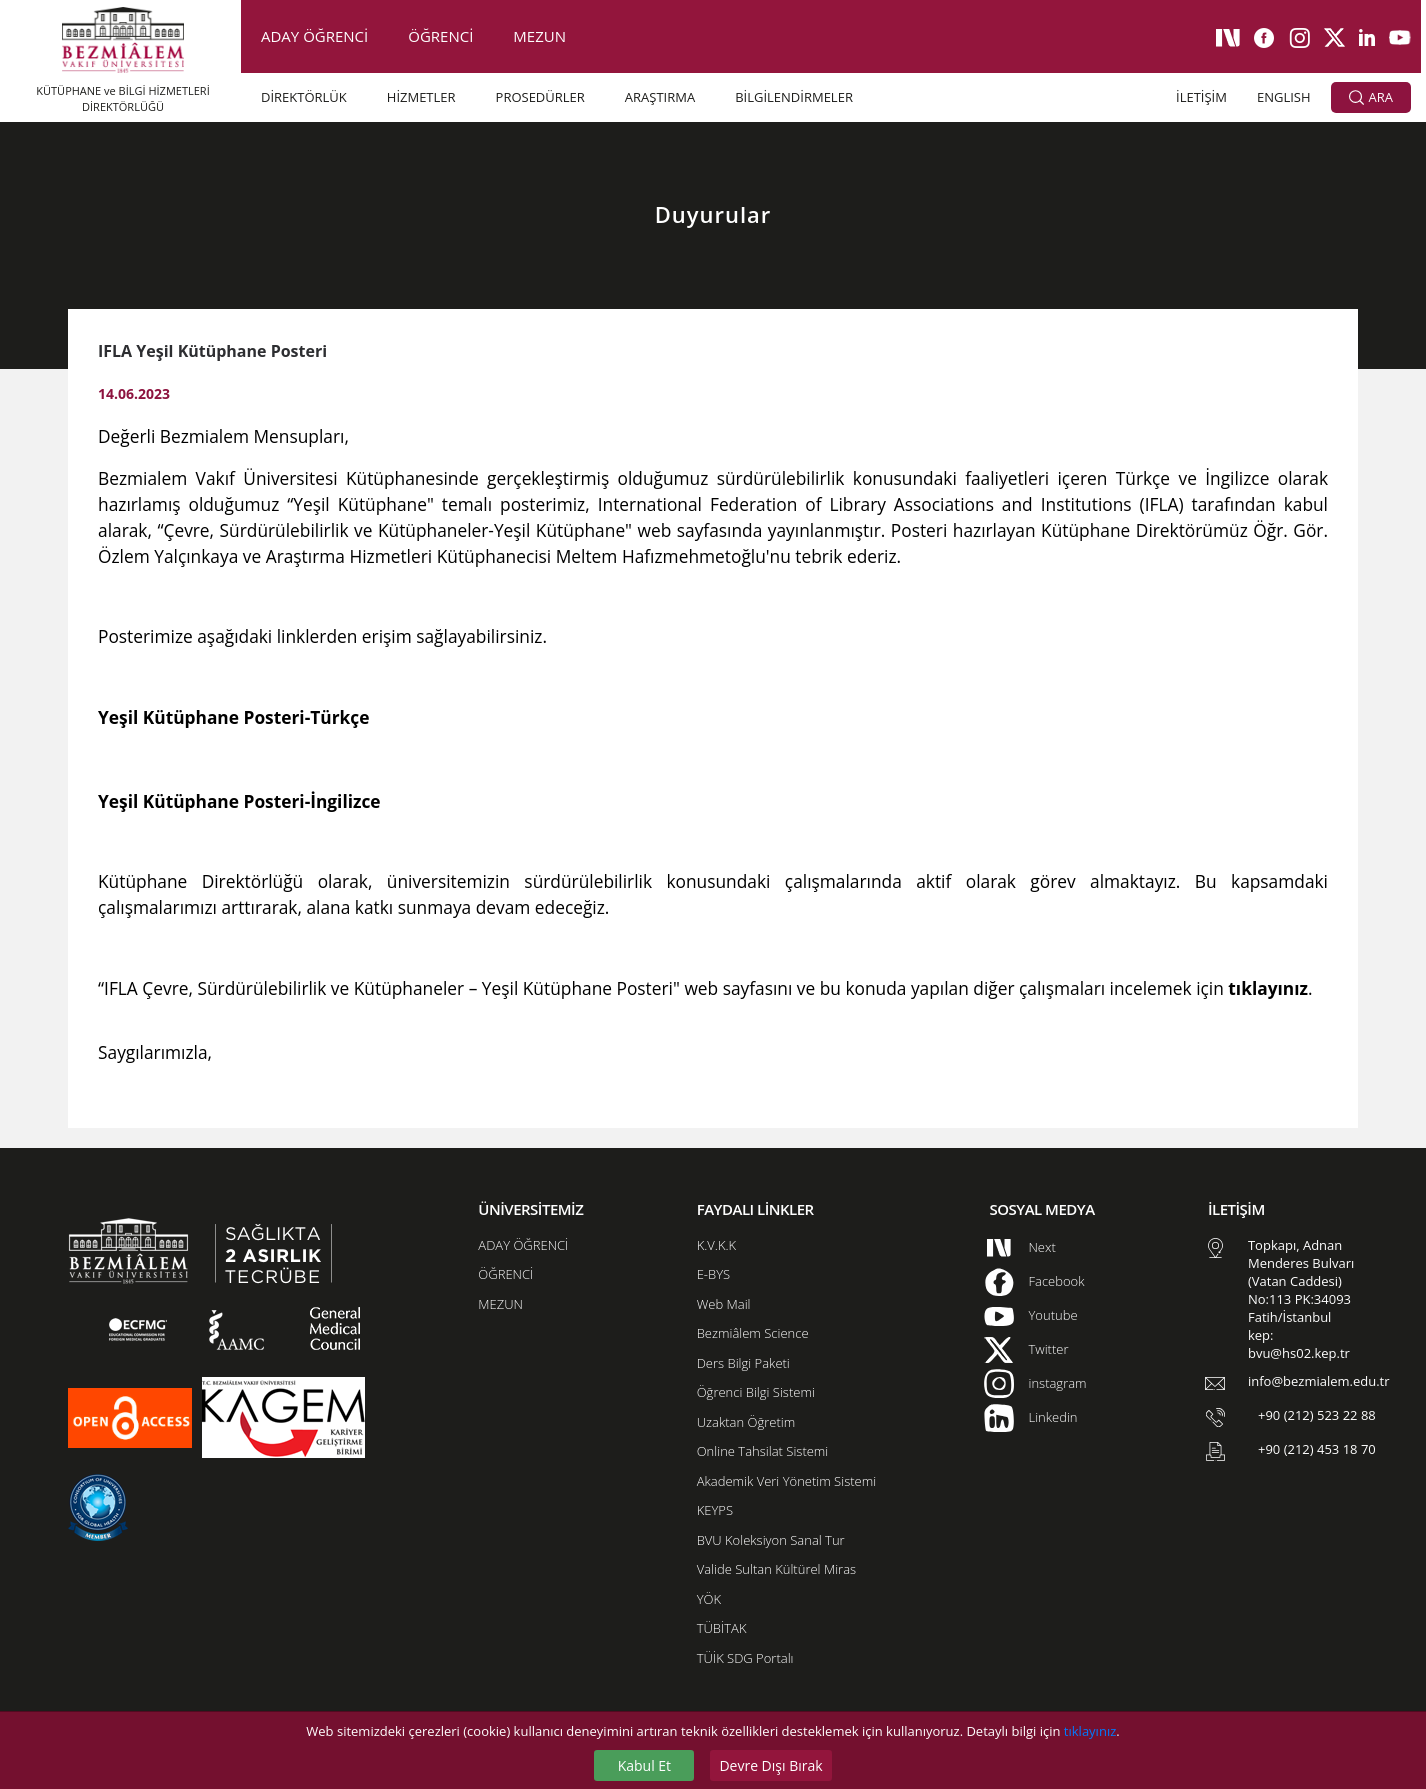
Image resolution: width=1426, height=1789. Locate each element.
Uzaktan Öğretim (746, 1422)
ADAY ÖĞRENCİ (314, 36)
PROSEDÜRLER (540, 97)
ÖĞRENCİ (440, 36)
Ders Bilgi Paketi (743, 1363)
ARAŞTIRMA (660, 97)
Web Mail (724, 1304)
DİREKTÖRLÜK (304, 97)
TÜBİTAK (722, 1628)
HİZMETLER (421, 97)
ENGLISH (1284, 97)
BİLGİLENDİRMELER (794, 97)
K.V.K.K (716, 1245)
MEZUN (539, 36)
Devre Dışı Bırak (770, 1765)
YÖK (709, 1599)
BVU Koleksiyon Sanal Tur (771, 1540)
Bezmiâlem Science (753, 1333)
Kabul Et (644, 1765)
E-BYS (713, 1274)
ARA (1371, 98)
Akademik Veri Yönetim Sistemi (786, 1481)
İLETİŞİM (1201, 97)
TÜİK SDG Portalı (745, 1658)
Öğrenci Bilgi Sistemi (756, 1392)
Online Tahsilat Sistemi (763, 1451)
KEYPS (715, 1510)
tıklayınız (1090, 1731)
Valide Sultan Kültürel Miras (776, 1569)
